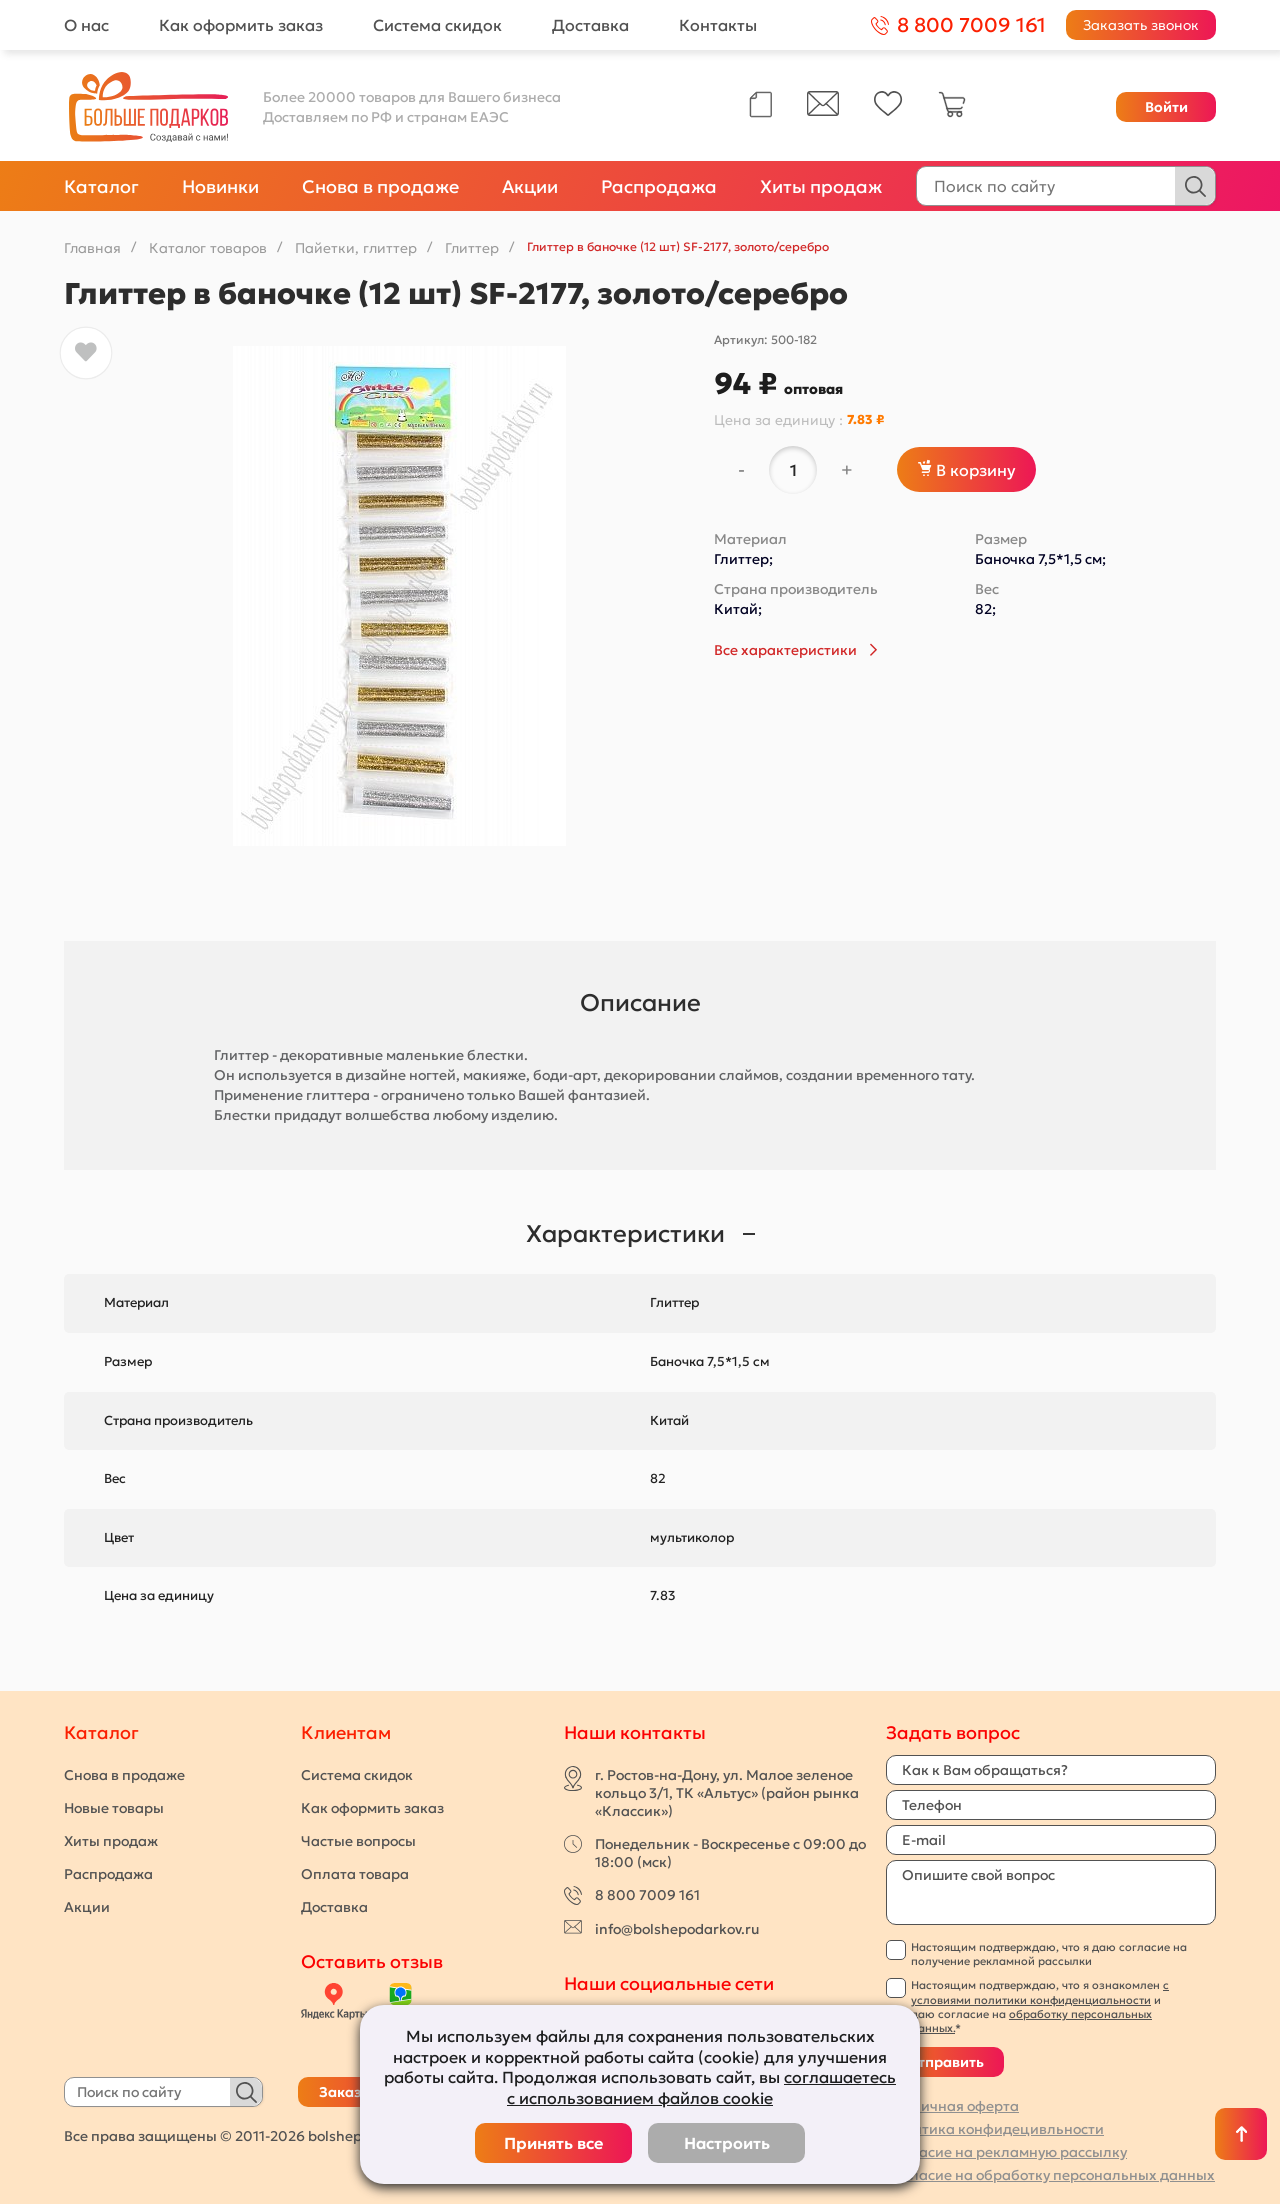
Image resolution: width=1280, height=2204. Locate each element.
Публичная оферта (952, 2106)
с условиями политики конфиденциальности (1040, 1992)
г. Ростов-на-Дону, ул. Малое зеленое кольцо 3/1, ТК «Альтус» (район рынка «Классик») (727, 1793)
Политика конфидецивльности (995, 2129)
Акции (530, 186)
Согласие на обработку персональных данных (1050, 2175)
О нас (86, 25)
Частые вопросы (358, 1841)
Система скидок (437, 25)
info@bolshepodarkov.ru (677, 1929)
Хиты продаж (821, 186)
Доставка (590, 25)
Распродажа (659, 186)
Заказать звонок (1141, 25)
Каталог (101, 186)
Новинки (220, 186)
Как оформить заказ (241, 25)
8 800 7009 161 (647, 1895)
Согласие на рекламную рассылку (1006, 2152)
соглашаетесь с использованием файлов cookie (701, 2087)
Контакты (718, 25)
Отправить (945, 2062)
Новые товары (114, 1808)
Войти (1166, 107)
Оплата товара (355, 1874)
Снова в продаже (380, 186)
